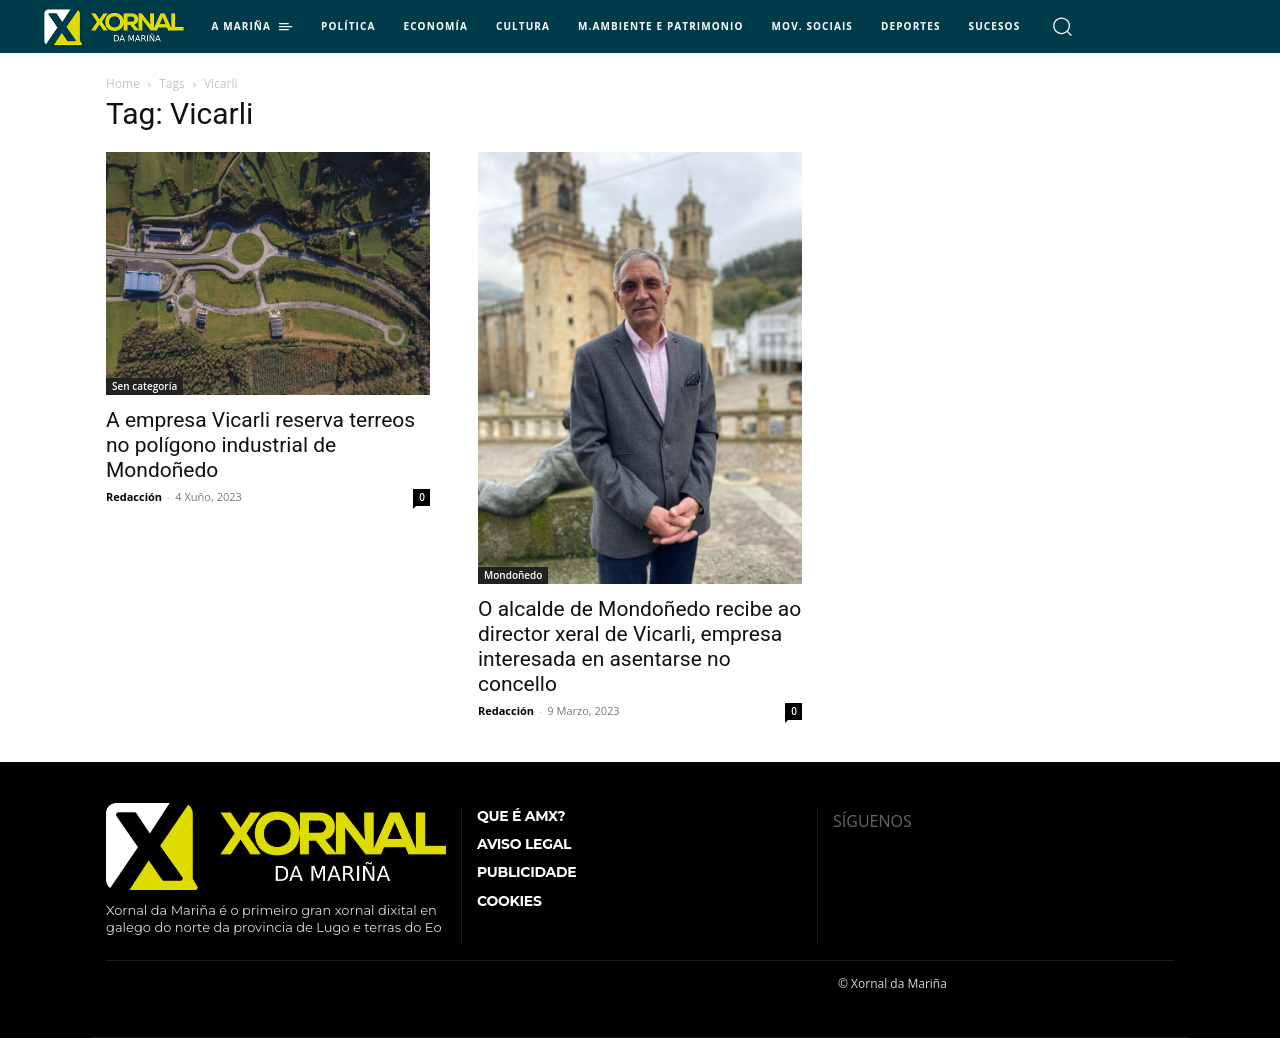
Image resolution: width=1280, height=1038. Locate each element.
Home (123, 83)
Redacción (134, 496)
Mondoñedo (513, 575)
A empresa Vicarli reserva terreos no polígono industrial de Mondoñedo (260, 445)
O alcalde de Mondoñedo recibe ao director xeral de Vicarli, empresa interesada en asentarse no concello (639, 646)
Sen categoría (144, 386)
